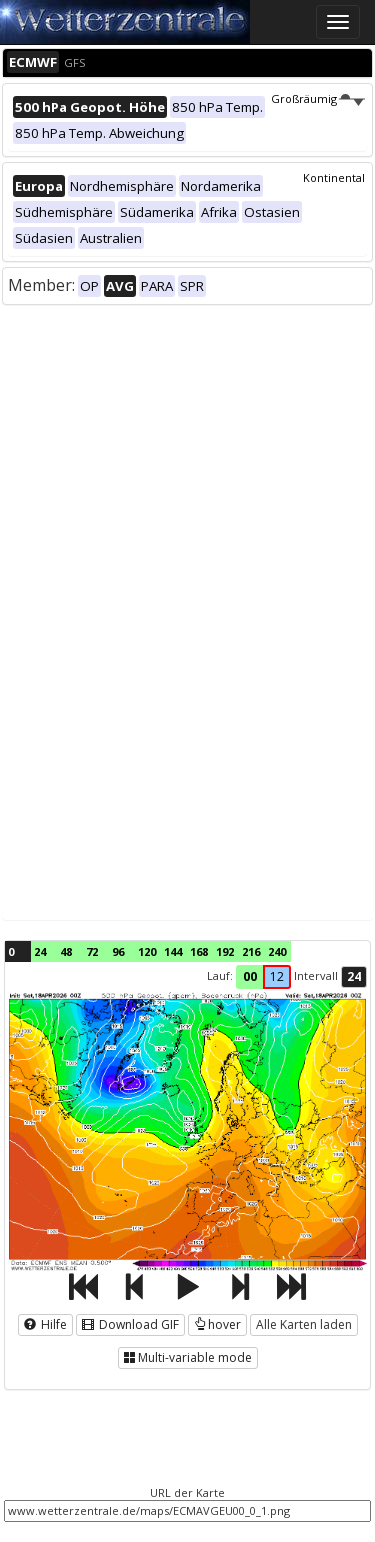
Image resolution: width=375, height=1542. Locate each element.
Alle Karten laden (304, 1324)
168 (199, 951)
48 (66, 951)
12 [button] (277, 976)
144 (173, 951)
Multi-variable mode (188, 1357)
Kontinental (334, 177)
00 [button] (250, 976)
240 (277, 951)
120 (147, 951)
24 (40, 951)
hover (217, 1324)
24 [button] (354, 976)
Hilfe (45, 1324)
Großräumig (318, 98)
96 (118, 951)
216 (251, 951)
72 (92, 951)
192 (225, 951)
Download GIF (130, 1324)
